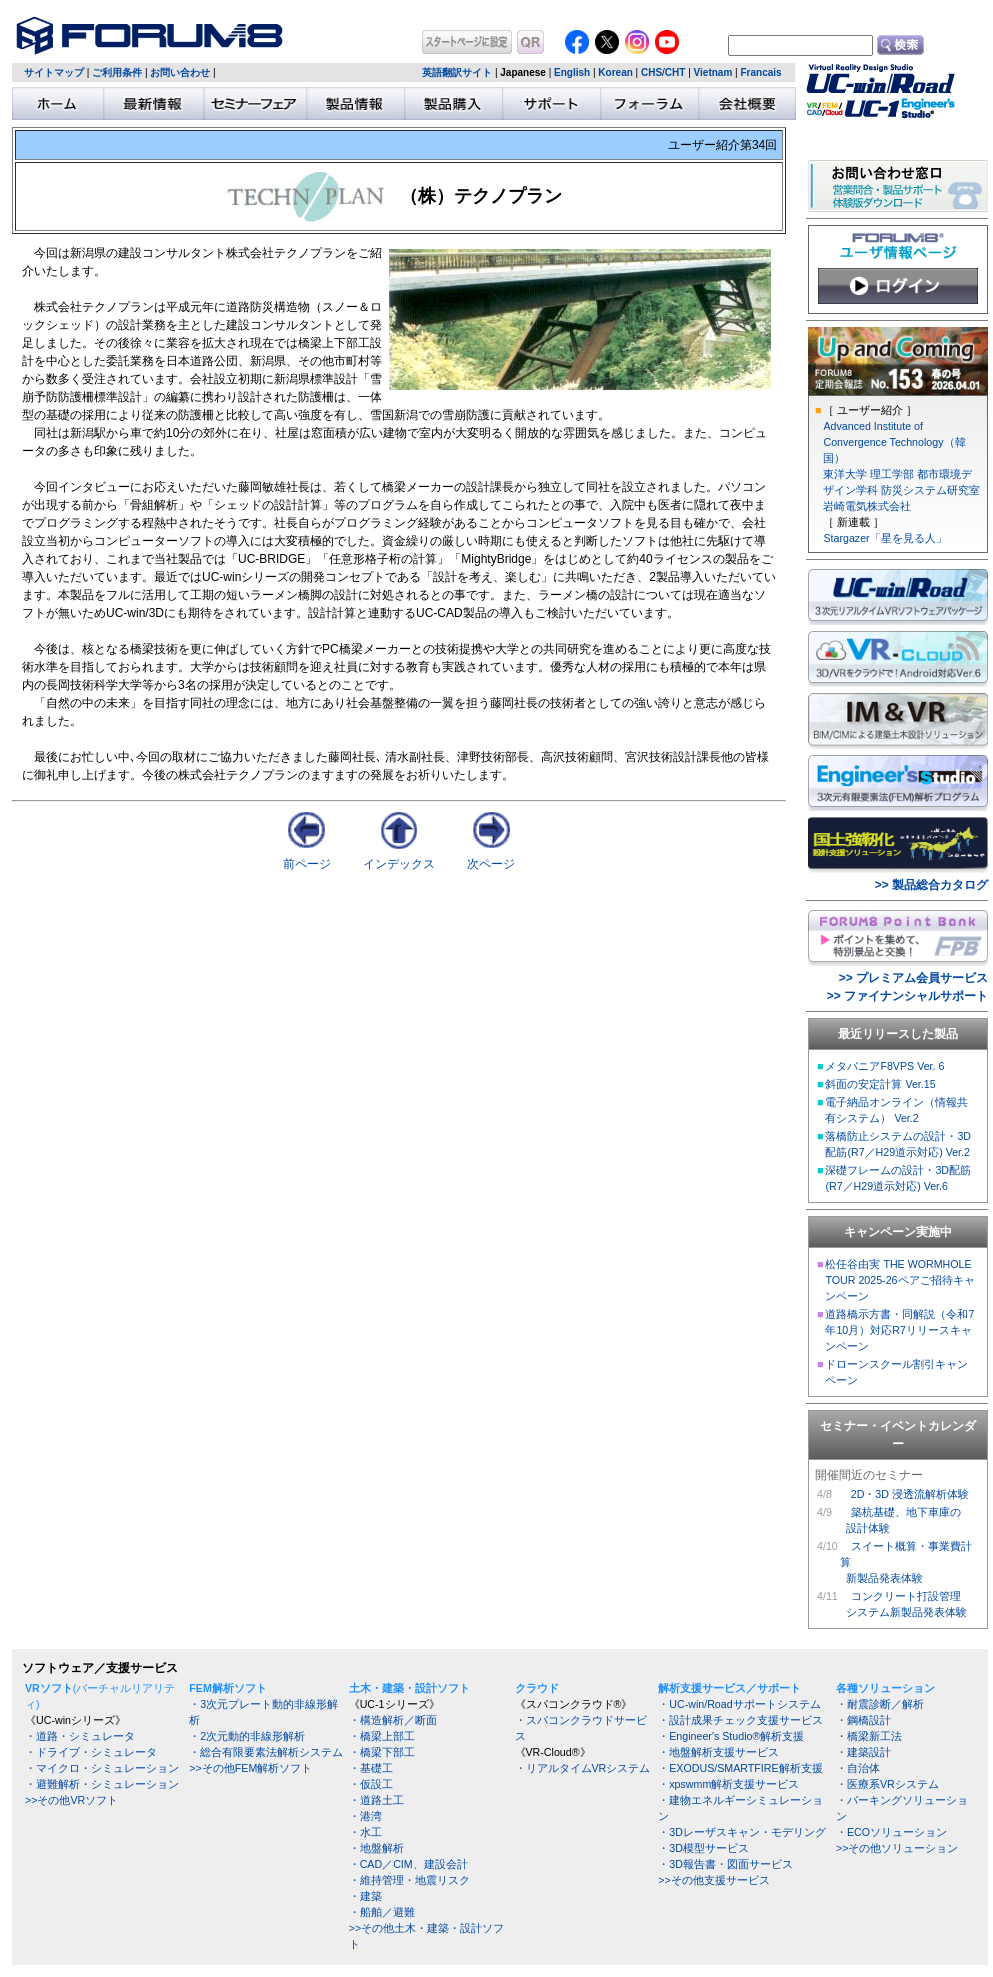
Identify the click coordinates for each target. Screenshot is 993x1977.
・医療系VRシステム (887, 1784)
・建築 (365, 1896)
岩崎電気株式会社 (867, 506)
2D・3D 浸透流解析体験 (910, 1494)
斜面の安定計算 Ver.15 (880, 1084)
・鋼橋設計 (863, 1720)
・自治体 (858, 1768)
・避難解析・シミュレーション (102, 1784)
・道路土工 (376, 1800)
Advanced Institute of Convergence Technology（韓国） (894, 442)
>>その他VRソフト (71, 1800)
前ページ (307, 864)
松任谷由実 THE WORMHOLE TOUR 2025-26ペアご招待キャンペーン (899, 1280)
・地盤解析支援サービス (718, 1752)
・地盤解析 (376, 1848)
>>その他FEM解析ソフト (250, 1768)
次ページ (491, 864)
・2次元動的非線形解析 (247, 1736)
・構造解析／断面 (393, 1720)
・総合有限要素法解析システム (266, 1752)
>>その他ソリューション (897, 1848)
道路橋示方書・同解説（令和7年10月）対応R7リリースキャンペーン (899, 1330)
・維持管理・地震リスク (409, 1880)
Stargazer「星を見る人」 (884, 538)
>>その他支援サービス (713, 1880)
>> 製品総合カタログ (931, 885)
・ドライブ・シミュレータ (91, 1752)
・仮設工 (371, 1784)
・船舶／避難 (382, 1912)
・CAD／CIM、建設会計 (408, 1864)
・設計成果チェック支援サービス (740, 1720)
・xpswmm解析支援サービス (728, 1784)
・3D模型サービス (703, 1848)
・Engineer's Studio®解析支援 (731, 1736)
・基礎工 (371, 1768)
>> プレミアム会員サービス (913, 978)
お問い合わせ (180, 72)
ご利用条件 (117, 72)
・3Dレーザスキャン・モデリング (742, 1832)
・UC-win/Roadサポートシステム (739, 1704)
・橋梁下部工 (382, 1752)
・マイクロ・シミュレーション (102, 1768)
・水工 (365, 1832)
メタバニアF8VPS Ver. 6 (884, 1066)
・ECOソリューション (891, 1832)
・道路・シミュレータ (80, 1736)
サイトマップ (54, 72)
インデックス (399, 864)
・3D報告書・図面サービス (725, 1864)
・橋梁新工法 (869, 1736)
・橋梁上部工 (382, 1736)
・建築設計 (863, 1752)
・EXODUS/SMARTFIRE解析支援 (740, 1768)
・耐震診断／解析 (880, 1704)
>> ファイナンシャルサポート (907, 996)
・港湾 (365, 1816)
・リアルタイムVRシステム (583, 1768)
